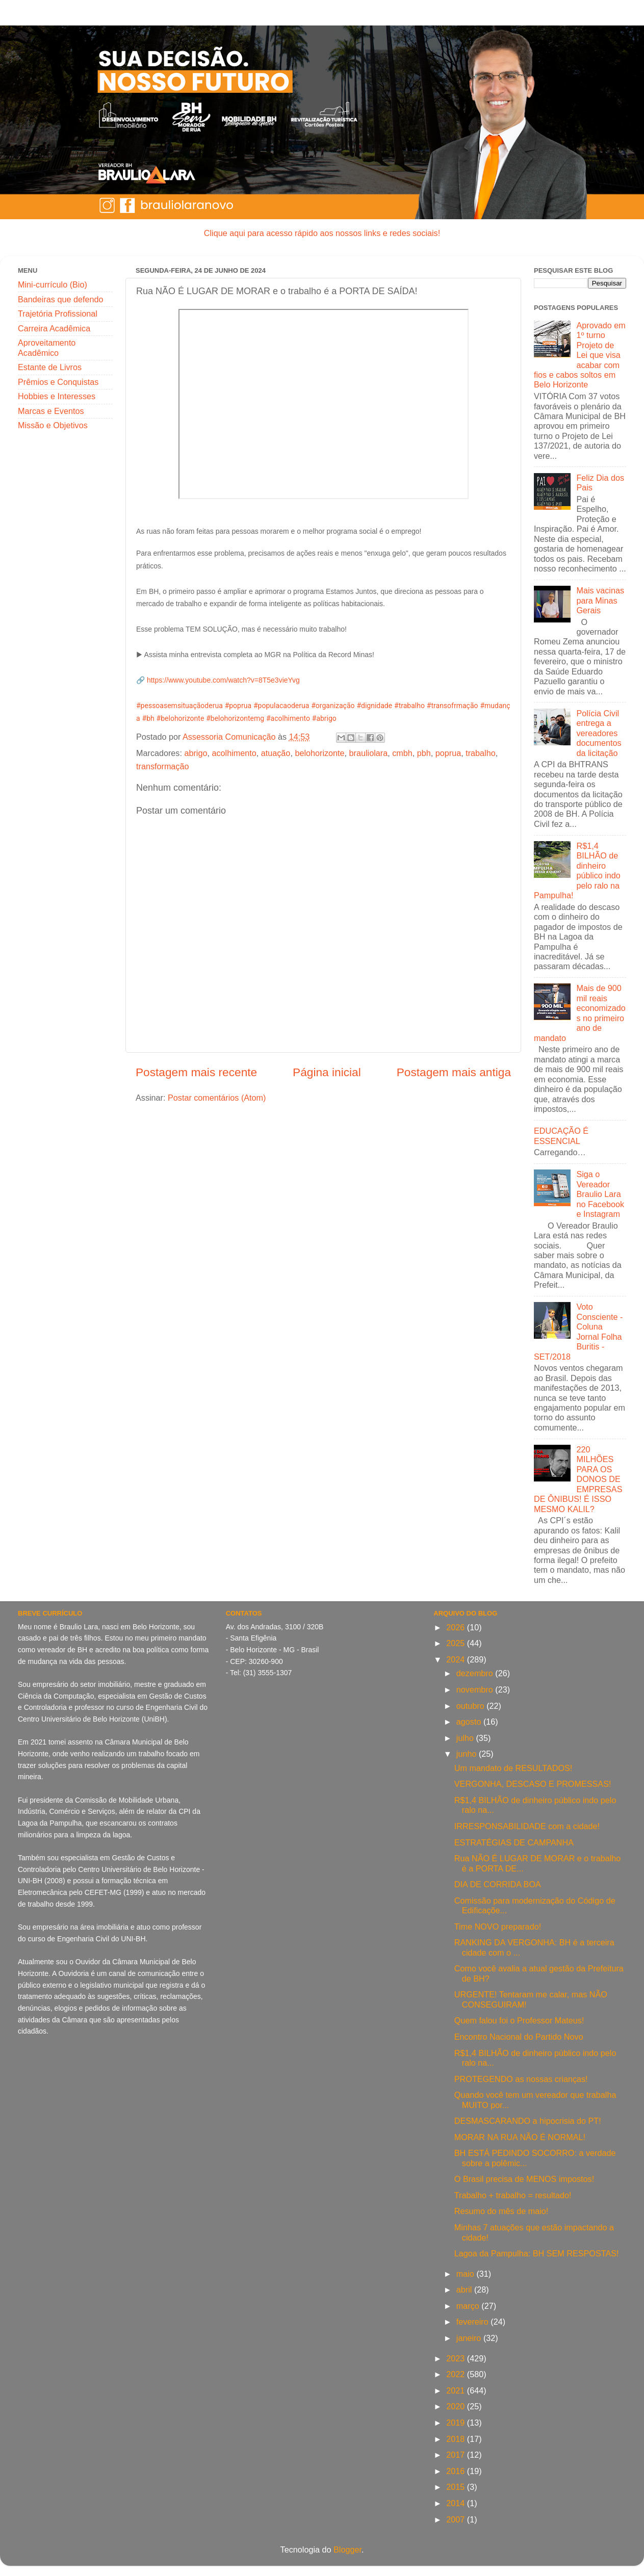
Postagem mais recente (196, 1072)
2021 (456, 2390)
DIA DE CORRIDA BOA (497, 1884)
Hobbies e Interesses (56, 396)
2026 (456, 1627)
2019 (456, 2422)
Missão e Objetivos (53, 425)
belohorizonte (319, 753)
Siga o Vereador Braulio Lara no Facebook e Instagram (600, 1193)
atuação (276, 753)
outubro (471, 1705)
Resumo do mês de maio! (501, 2211)
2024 (456, 1659)
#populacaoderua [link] (281, 705)
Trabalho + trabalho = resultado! (513, 2195)
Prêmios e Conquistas (58, 381)
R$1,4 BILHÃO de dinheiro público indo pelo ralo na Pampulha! (577, 870)
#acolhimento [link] (288, 718)
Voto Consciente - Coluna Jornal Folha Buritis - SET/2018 (578, 1331)
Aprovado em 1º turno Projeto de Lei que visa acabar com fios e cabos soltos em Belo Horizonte (580, 355)
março (468, 2305)
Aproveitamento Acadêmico (46, 347)
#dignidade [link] (374, 705)
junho (467, 1753)
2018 (456, 2438)
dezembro (475, 1673)
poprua (448, 753)
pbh (424, 753)
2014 (456, 2503)
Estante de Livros (50, 367)
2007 (456, 2519)
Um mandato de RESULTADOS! (513, 1768)
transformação (162, 766)
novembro (475, 1689)
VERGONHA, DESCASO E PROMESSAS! (532, 1783)
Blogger (347, 2549)
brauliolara (368, 753)
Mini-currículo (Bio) (52, 284)
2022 (456, 2374)
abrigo (195, 753)
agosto (469, 1721)
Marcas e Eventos (51, 410)
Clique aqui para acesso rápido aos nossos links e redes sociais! (322, 233)
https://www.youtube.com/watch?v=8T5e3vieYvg (223, 680)
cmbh (402, 753)
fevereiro (473, 2321)
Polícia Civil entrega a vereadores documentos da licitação (598, 733)
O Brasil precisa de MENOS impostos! (524, 2178)
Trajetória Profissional (57, 313)
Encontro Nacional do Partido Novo (518, 2036)
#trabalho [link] (409, 705)
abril (465, 2289)
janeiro (469, 2338)
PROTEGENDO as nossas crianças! (521, 2079)
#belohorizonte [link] (180, 718)
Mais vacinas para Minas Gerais (600, 600)
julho (466, 1737)
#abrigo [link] (324, 718)
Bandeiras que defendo (60, 299)
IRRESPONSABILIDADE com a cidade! (527, 1826)
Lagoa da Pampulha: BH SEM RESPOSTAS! (536, 2253)
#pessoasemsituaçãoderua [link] (179, 705)
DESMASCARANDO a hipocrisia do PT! (527, 2120)
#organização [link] (332, 705)
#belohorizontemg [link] (235, 718)
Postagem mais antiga (454, 1072)
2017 (456, 2454)
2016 (456, 2471)
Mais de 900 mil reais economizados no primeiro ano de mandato (580, 1012)
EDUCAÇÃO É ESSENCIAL (561, 1135)
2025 (456, 1643)
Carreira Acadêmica (54, 328)
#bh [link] (148, 718)
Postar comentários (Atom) (217, 1097)
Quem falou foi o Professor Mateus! (519, 2020)
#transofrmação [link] (452, 705)
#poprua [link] (238, 705)
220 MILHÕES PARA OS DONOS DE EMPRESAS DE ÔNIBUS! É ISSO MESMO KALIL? (578, 1479)
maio (466, 2273)
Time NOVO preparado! (497, 1926)
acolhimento (234, 753)
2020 (456, 2406)
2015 (456, 2486)
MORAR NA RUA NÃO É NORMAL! (519, 2137)
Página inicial (327, 1072)
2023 (456, 2358)
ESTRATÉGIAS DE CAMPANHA (514, 1842)
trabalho (481, 753)
